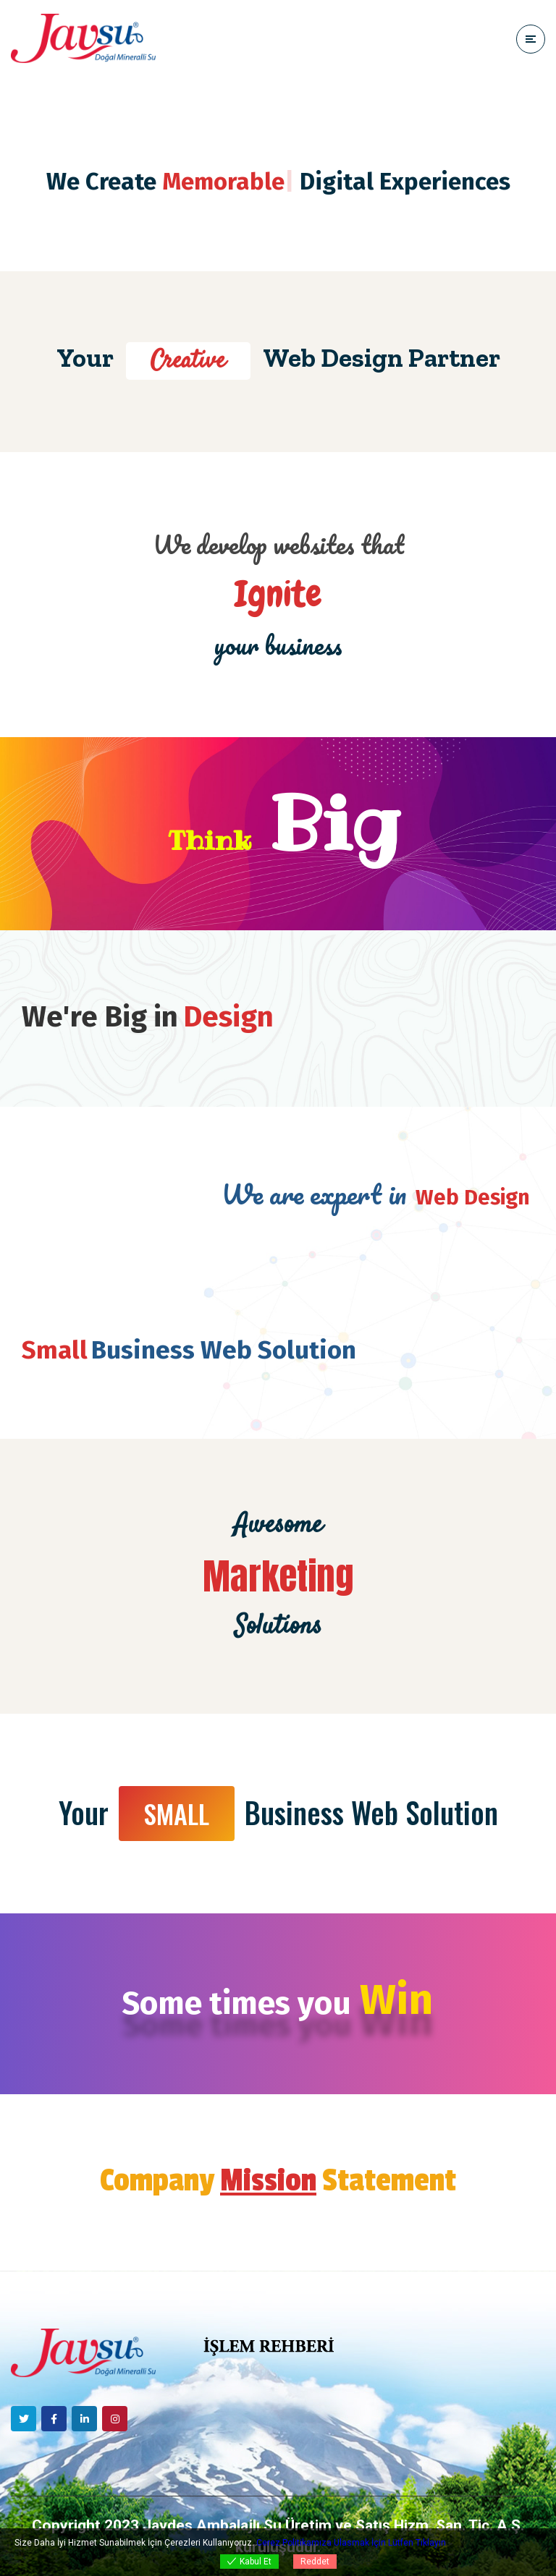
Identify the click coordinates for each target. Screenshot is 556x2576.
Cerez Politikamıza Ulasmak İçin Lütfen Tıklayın (351, 2543)
